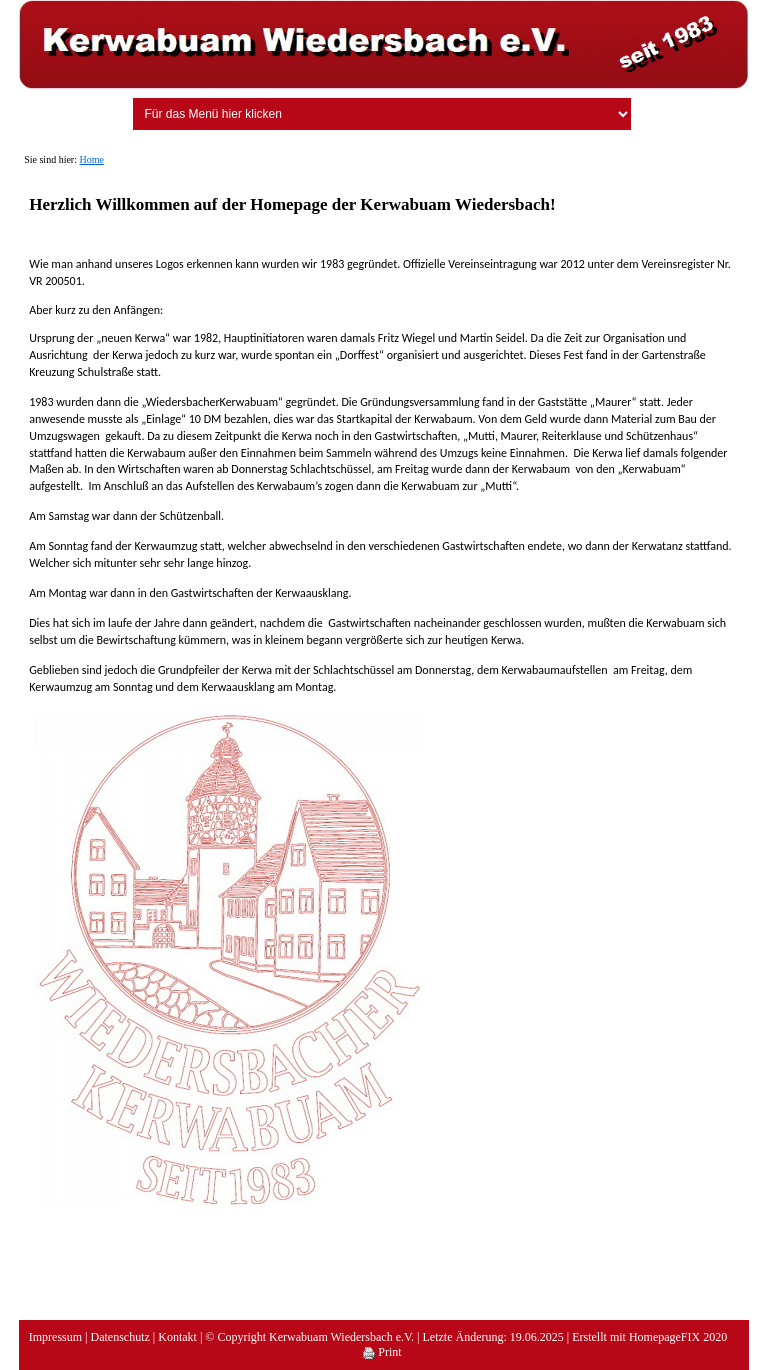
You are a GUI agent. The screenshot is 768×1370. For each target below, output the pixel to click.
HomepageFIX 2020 (678, 1337)
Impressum (55, 1337)
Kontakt (177, 1337)
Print (382, 1352)
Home (91, 159)
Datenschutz (120, 1337)
